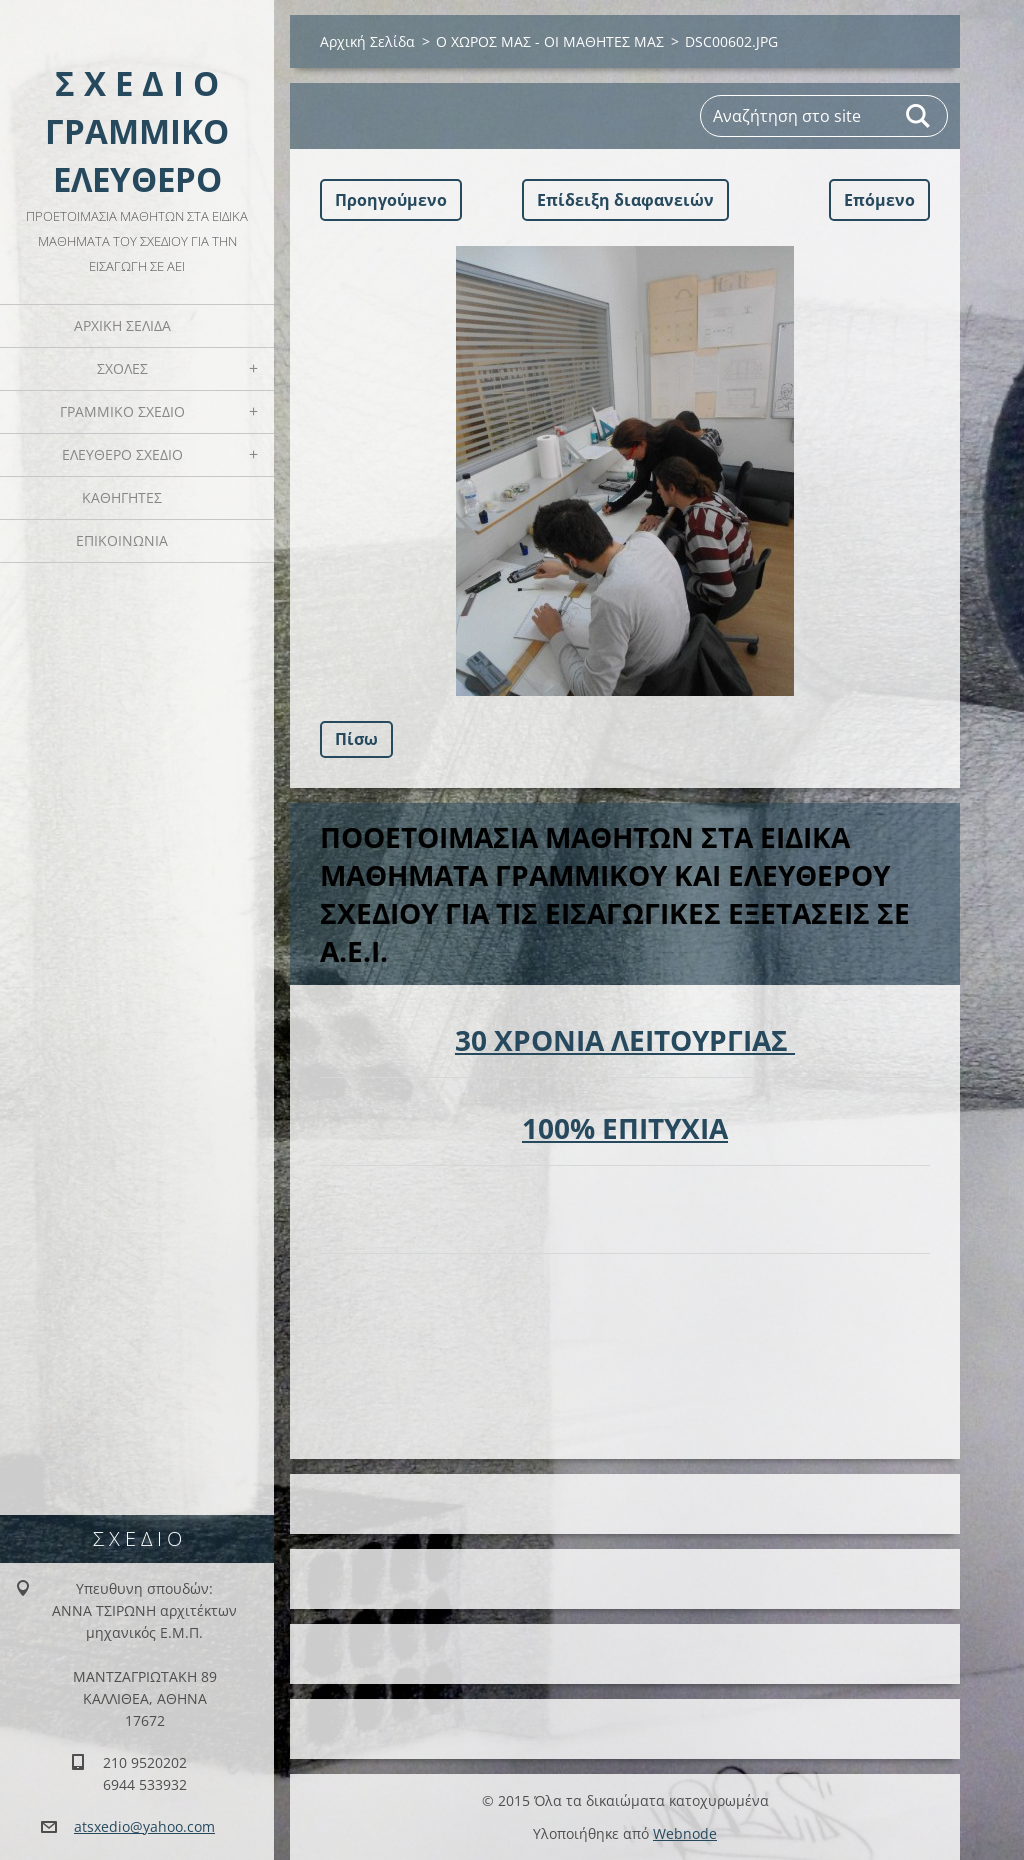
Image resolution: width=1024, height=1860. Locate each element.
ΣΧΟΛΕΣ (122, 368)
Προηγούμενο (391, 200)
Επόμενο (879, 200)
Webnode (685, 1833)
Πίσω (356, 739)
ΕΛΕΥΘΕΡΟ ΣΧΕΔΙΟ (122, 454)
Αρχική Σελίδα (122, 325)
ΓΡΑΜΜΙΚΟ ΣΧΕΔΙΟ (122, 411)
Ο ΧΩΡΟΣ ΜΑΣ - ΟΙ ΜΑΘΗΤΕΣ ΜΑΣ (550, 41)
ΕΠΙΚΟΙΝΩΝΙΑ (122, 540)
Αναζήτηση (919, 116)
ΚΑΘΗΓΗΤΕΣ (122, 497)
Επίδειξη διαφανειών (625, 200)
